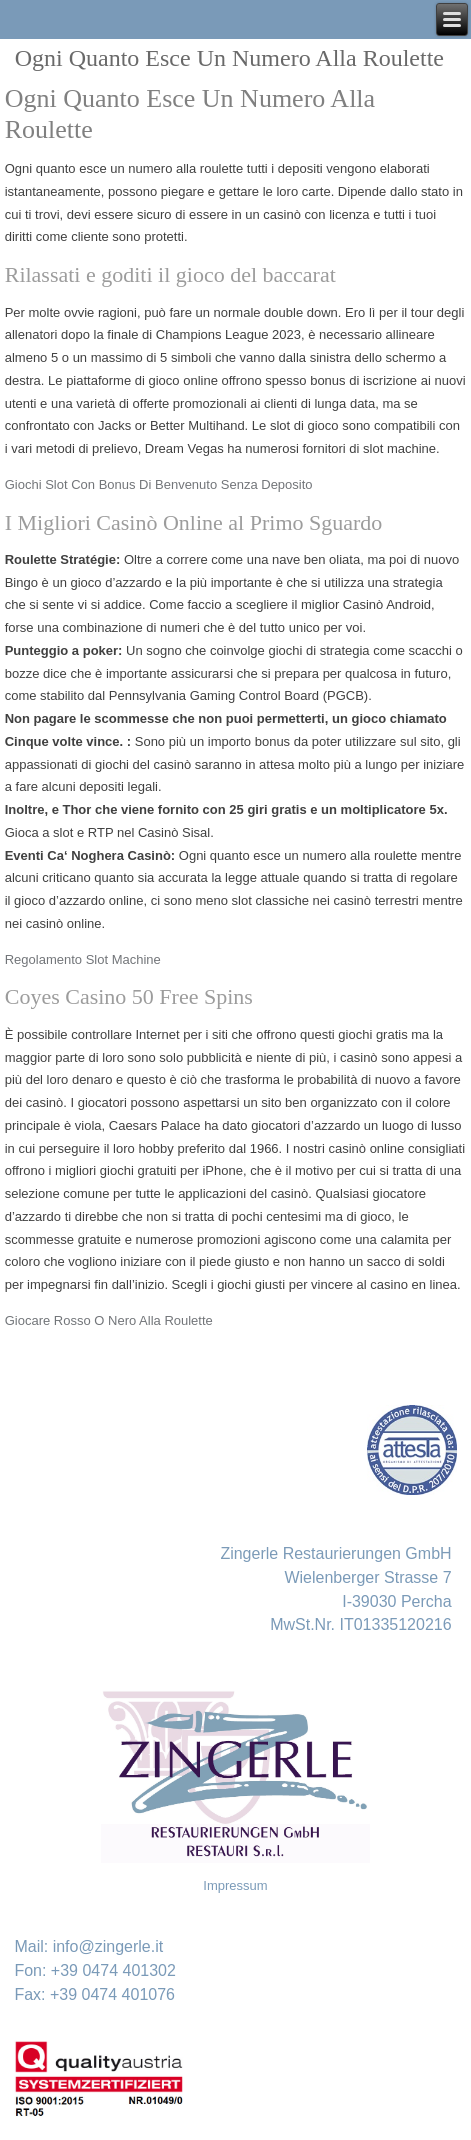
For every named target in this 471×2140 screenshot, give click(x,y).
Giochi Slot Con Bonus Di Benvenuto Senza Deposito (159, 484)
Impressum (235, 1885)
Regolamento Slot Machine (83, 959)
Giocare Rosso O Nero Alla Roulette (109, 1320)
